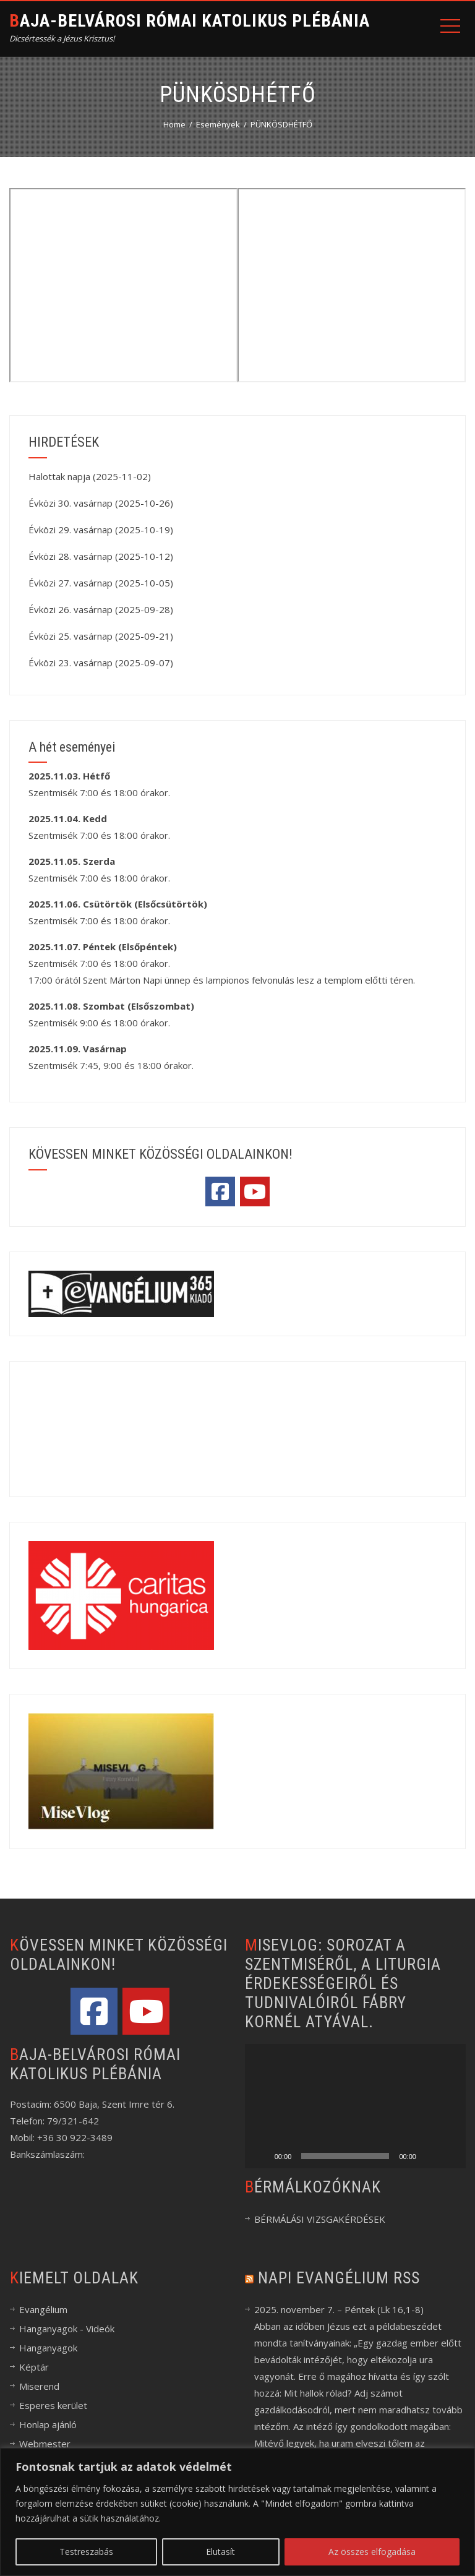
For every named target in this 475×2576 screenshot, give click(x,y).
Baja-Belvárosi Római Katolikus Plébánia (189, 21)
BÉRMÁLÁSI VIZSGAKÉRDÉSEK (319, 2219)
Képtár (34, 2367)
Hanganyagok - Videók (66, 2328)
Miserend (39, 2386)
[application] (355, 2106)
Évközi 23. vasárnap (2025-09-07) (100, 662)
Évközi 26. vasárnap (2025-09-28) (100, 609)
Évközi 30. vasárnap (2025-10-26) (100, 503)
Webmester (45, 2443)
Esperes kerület (53, 2405)
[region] (237, 2512)
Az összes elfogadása (372, 2551)
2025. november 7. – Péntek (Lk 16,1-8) (339, 2309)
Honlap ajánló (48, 2424)
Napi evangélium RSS (339, 2278)
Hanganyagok (48, 2348)
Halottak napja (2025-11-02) (89, 476)
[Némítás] (430, 2156)
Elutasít (220, 2551)
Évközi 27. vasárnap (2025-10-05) (100, 583)
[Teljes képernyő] (449, 2156)
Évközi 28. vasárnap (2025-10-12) (100, 556)
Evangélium (43, 2309)
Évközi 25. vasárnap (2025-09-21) (100, 636)
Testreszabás (86, 2551)
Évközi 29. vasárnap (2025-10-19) (100, 529)
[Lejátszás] (261, 2156)
